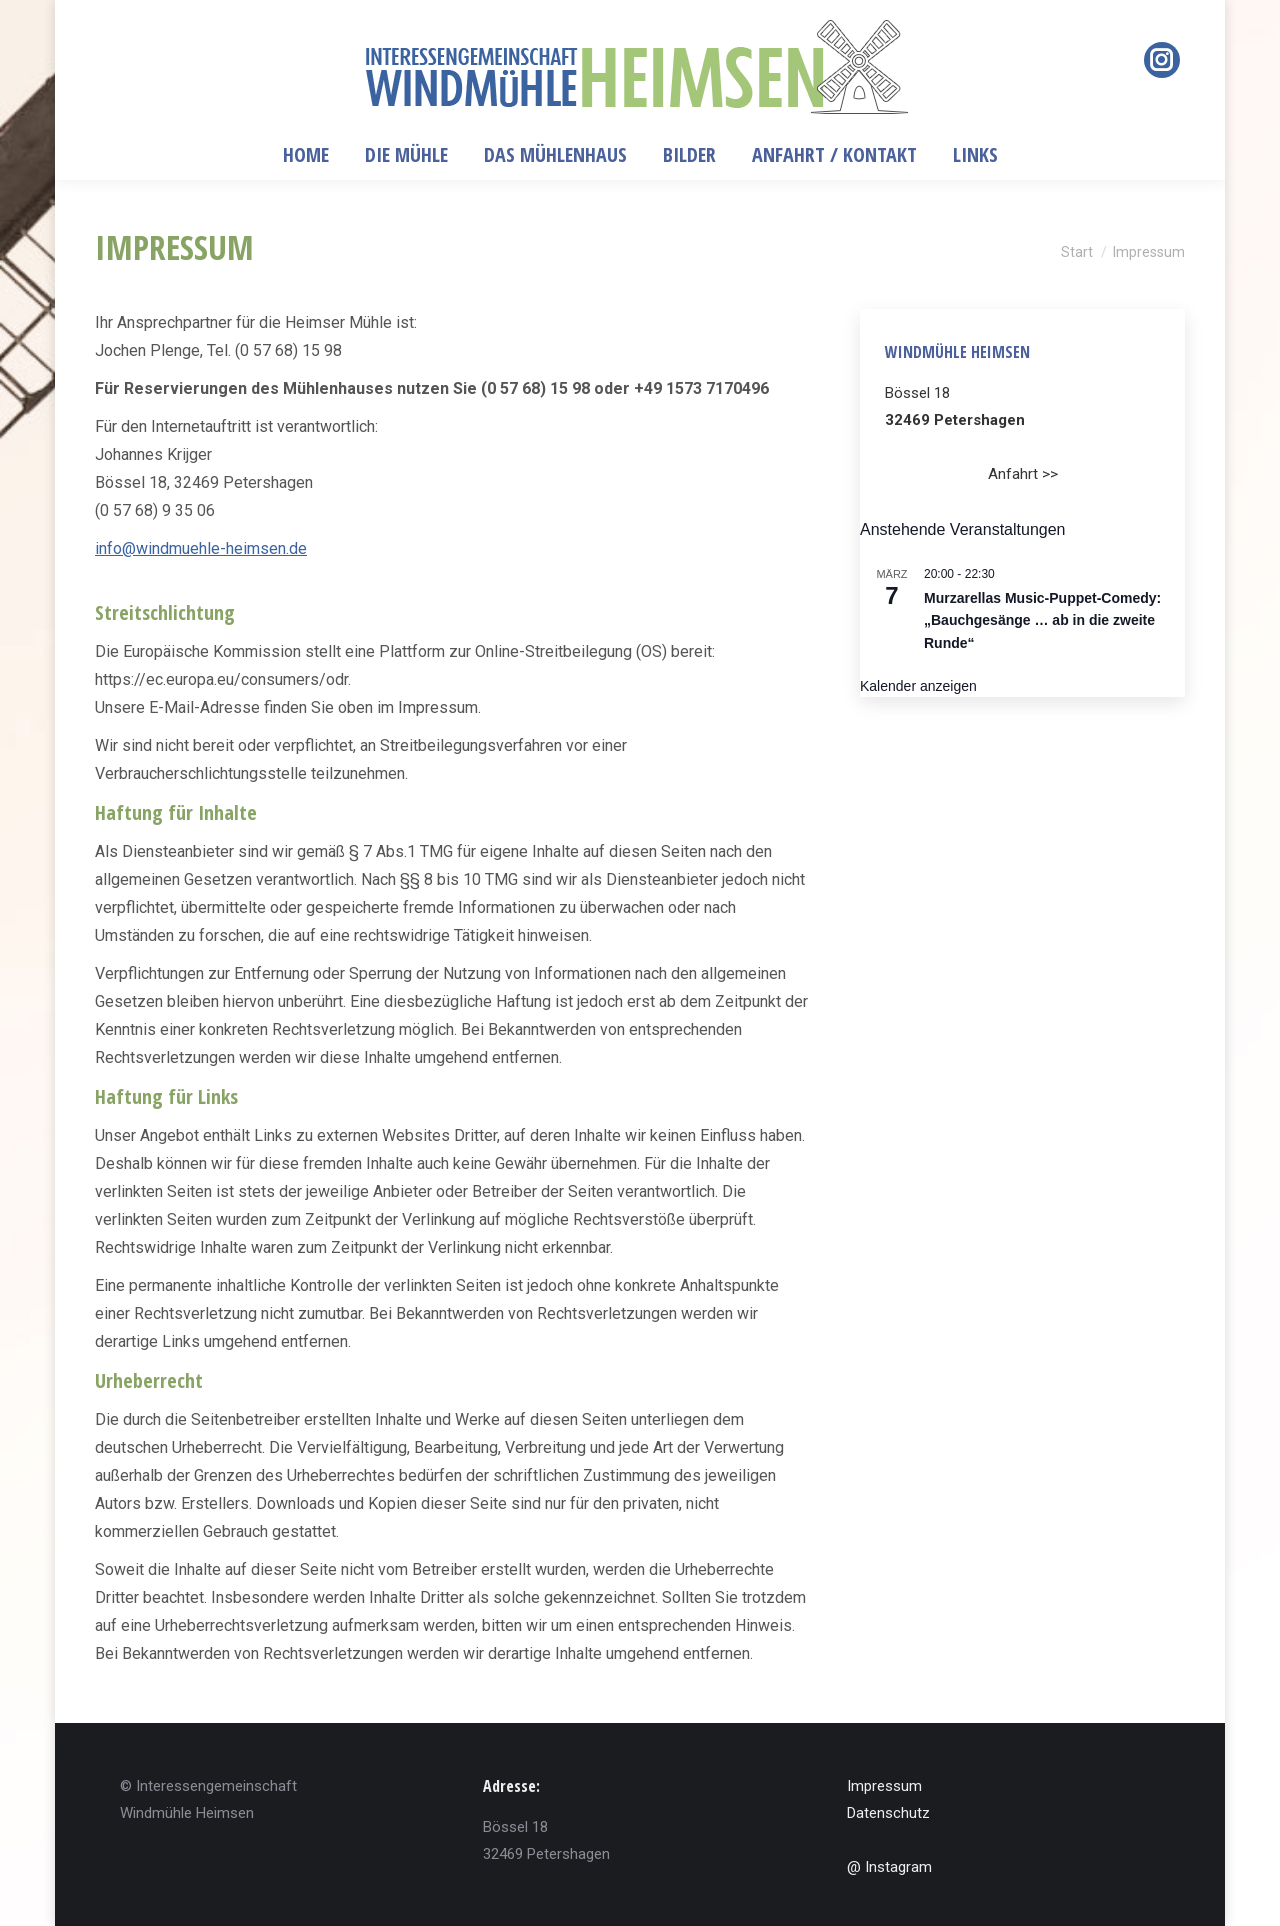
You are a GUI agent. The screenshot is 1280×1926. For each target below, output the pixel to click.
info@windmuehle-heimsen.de (201, 548)
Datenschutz (888, 1813)
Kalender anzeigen (918, 686)
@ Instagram (889, 1867)
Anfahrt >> (1023, 474)
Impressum (884, 1786)
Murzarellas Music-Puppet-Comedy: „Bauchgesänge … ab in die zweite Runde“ (1042, 620)
